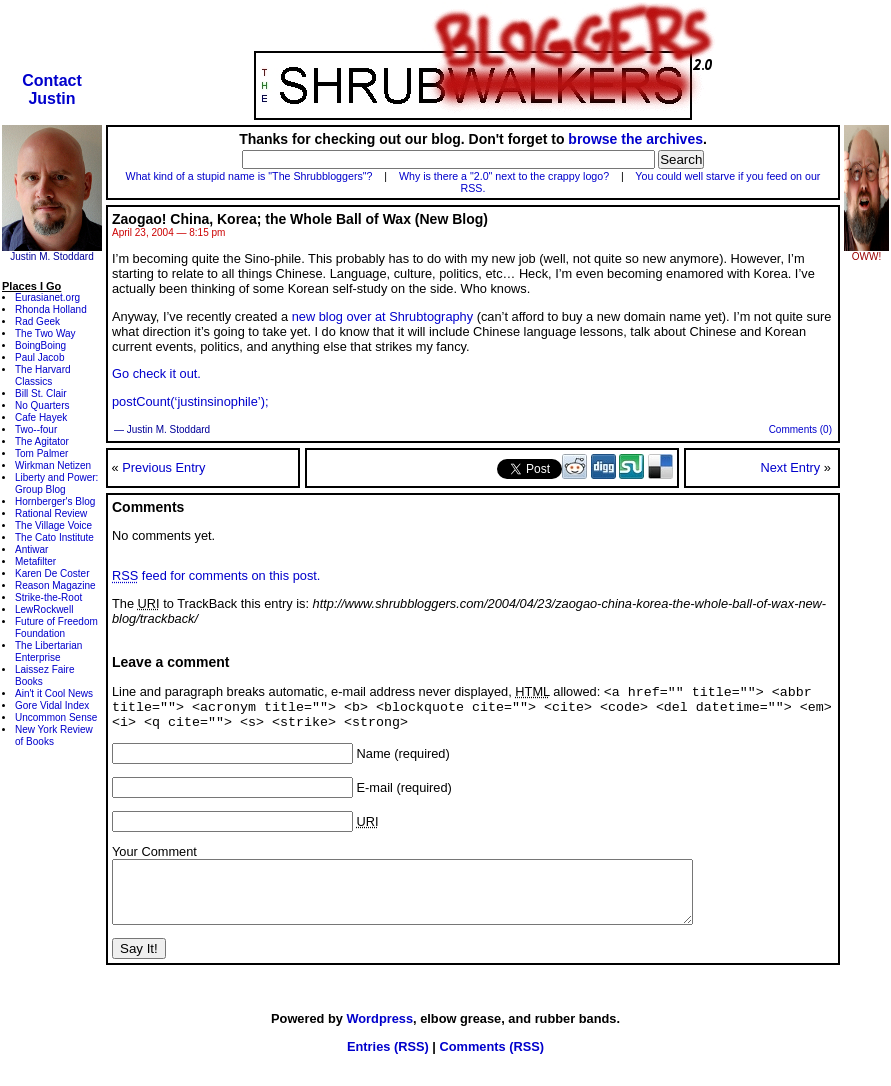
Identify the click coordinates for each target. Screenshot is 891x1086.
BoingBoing (40, 345)
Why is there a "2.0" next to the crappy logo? (504, 176)
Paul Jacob (39, 357)
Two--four (36, 429)
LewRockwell (44, 609)
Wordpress (379, 1038)
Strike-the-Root (48, 597)
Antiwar (31, 549)
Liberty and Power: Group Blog (56, 483)
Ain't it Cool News (54, 693)
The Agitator (42, 441)
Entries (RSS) (388, 1066)
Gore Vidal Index (52, 705)
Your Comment (154, 859)
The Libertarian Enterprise (48, 651)
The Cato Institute (54, 537)
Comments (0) (800, 429)
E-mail (375, 795)
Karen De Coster (52, 573)
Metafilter (35, 561)
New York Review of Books (54, 735)
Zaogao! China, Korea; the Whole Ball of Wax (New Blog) (300, 219)
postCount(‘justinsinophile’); (190, 401)
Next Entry (790, 467)
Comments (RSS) (491, 1066)
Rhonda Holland (51, 309)
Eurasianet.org (47, 297)
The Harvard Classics (43, 375)
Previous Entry (163, 467)
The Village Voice (53, 525)
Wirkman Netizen (53, 465)
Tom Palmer (41, 453)
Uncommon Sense (56, 717)
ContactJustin (52, 89)
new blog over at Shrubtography (382, 316)
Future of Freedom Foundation (56, 627)
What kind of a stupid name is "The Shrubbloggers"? (249, 176)
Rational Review (51, 513)
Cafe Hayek (41, 417)
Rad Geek (37, 321)
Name (374, 761)
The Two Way (45, 333)
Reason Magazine (55, 585)
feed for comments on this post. (216, 575)
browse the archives (635, 139)
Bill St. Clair (41, 393)
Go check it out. (156, 373)
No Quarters (42, 405)
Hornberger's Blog (55, 501)
